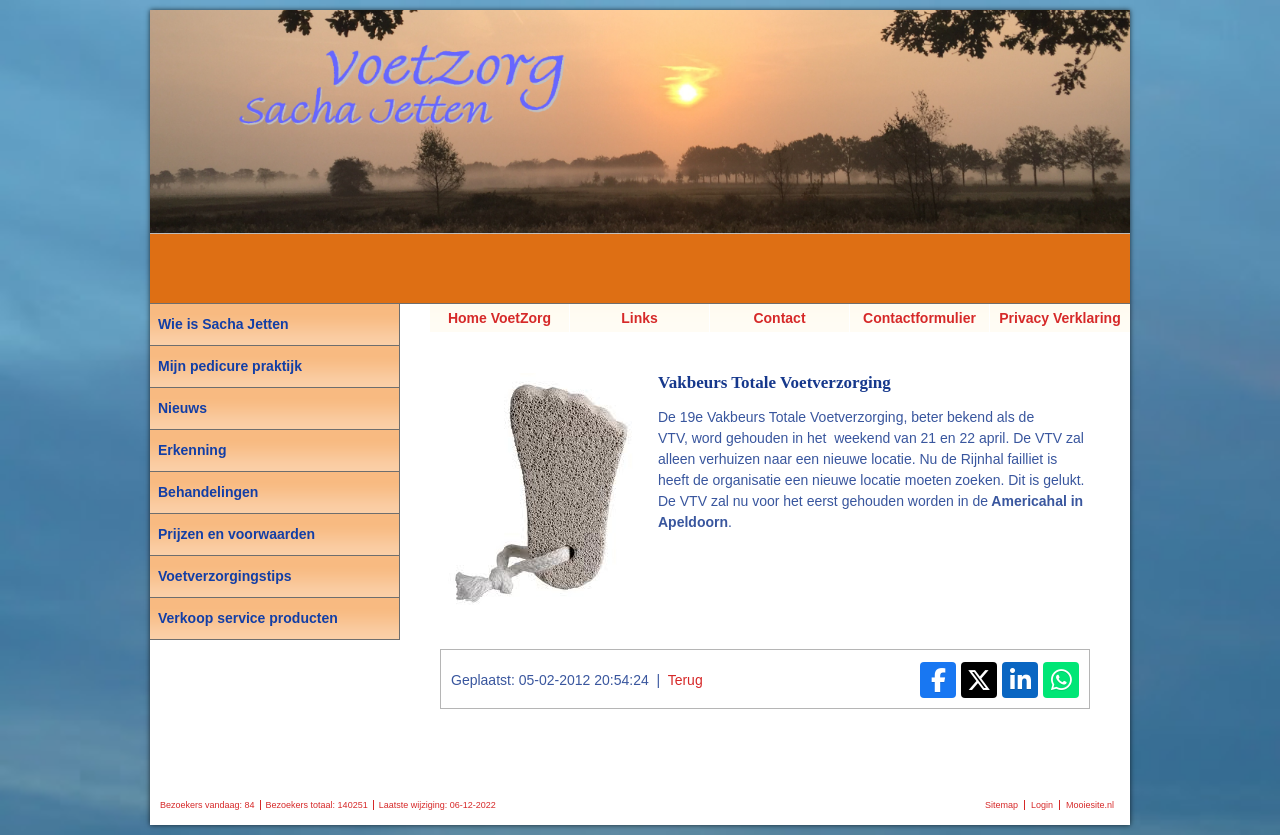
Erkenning (192, 450)
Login (1042, 805)
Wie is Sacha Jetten (223, 324)
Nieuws (182, 408)
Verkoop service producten (248, 618)
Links (639, 318)
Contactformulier (919, 318)
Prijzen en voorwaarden (236, 534)
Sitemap (1001, 805)
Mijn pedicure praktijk (230, 366)
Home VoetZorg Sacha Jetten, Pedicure (499, 321)
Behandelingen (208, 492)
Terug (685, 680)
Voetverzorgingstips (225, 576)
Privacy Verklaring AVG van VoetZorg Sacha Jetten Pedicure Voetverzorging (1060, 321)
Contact (779, 318)
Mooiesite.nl (1090, 805)
